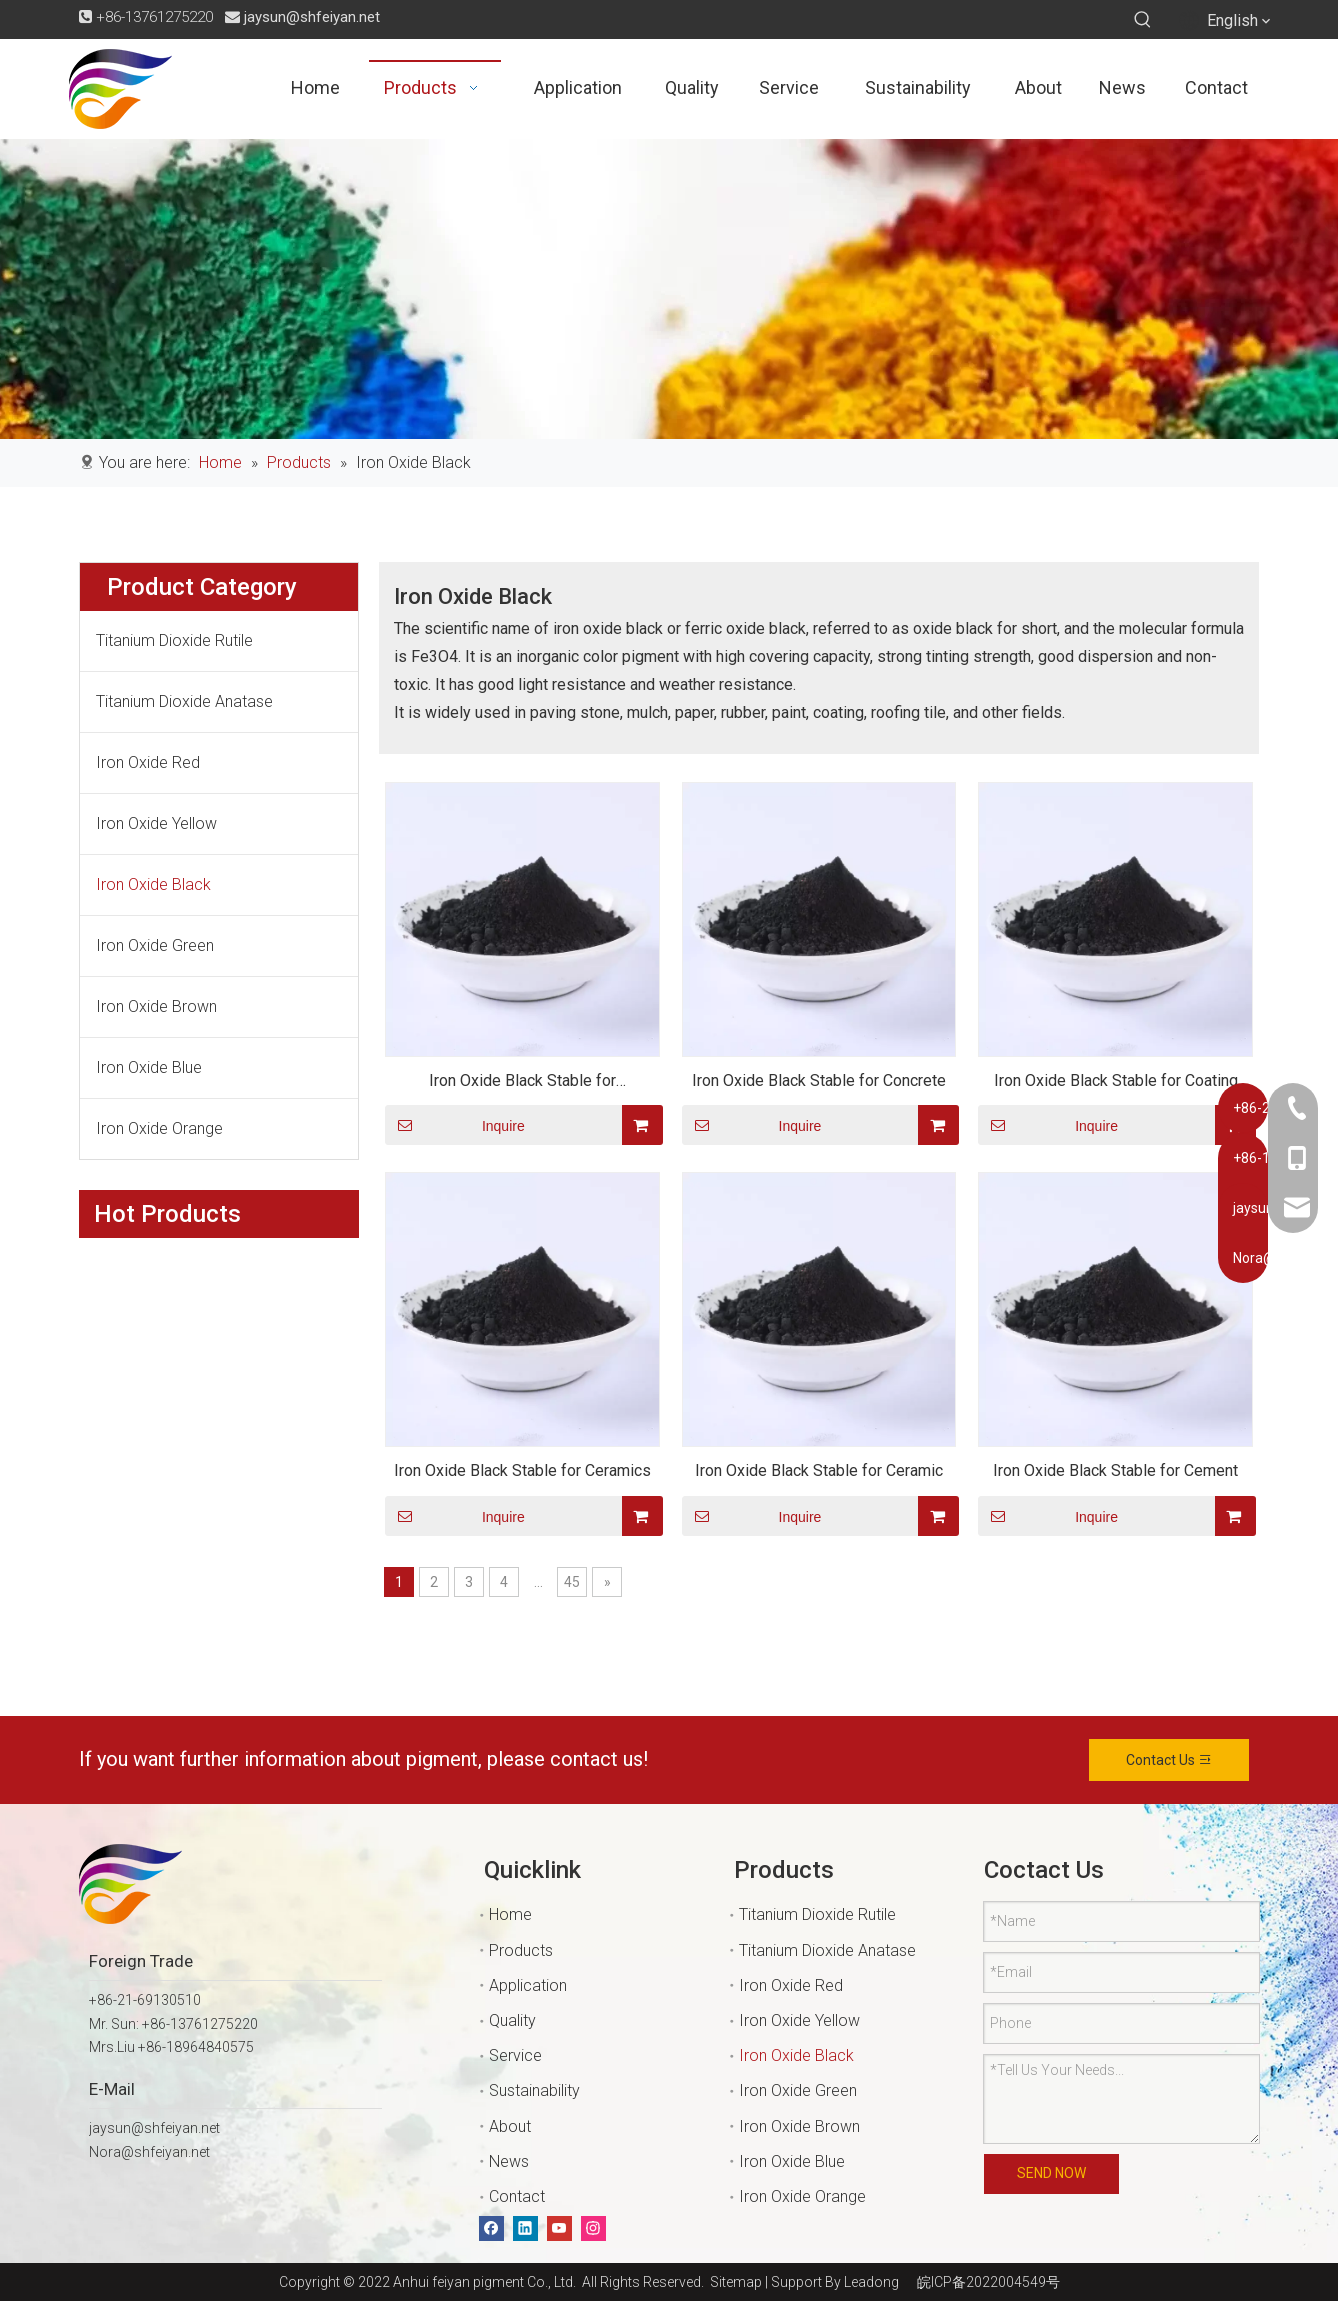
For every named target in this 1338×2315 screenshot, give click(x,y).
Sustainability (534, 2090)
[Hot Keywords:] (1143, 20)
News (509, 2161)
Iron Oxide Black (153, 884)
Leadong (871, 2282)
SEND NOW (1051, 2173)
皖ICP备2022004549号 (988, 2282)
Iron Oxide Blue (149, 1067)
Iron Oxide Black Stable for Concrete (819, 1080)
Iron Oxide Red (148, 762)
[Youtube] (559, 2228)
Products (521, 1950)
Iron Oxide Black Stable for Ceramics (522, 1470)
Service (515, 2055)
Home (510, 1914)
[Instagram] (593, 2228)
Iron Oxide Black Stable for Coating (1116, 1080)
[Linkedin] (525, 2228)
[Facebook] (491, 2228)
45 (572, 1582)
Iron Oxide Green (155, 945)
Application (528, 1985)
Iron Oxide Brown (156, 1006)
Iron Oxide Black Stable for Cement (1115, 1470)
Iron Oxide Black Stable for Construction (522, 1083)
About (510, 2126)
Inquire (455, 1125)
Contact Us (1169, 1760)
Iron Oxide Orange (159, 1128)
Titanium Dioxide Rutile (174, 640)
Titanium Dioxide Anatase (184, 701)
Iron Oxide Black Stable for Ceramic (819, 1470)
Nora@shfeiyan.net (149, 2152)
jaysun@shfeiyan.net (312, 17)
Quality (512, 2020)
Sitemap (733, 2282)
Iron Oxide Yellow (156, 823)
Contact (517, 2196)
